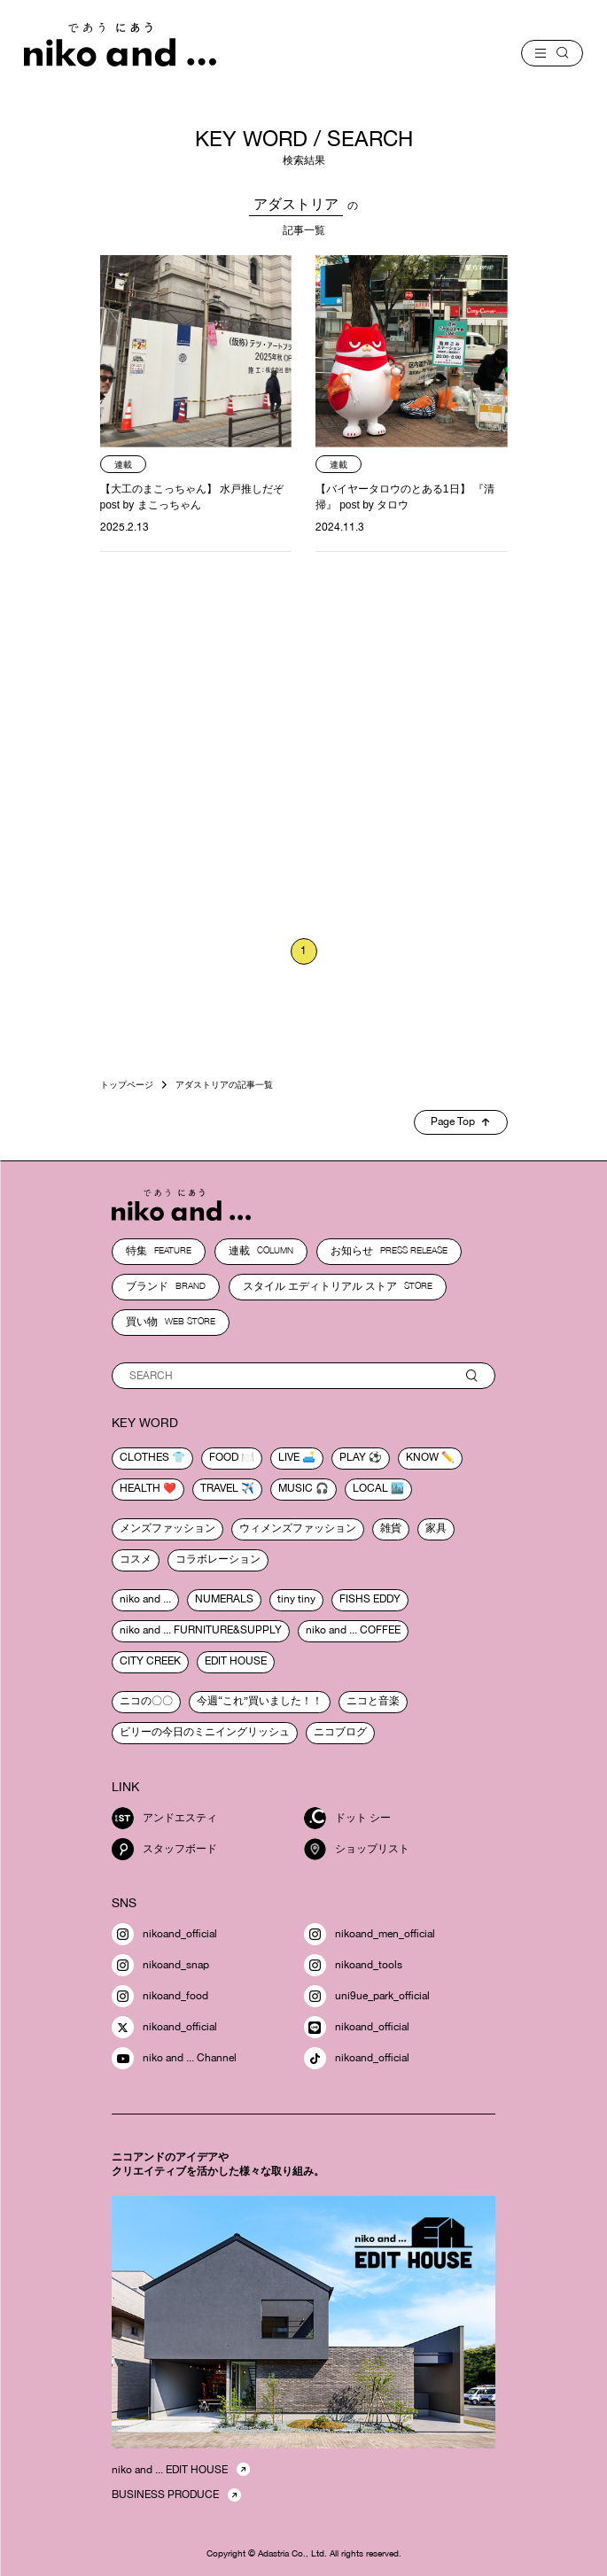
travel (219, 1488)
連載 (261, 1251)
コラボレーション (218, 1559)
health (140, 1488)
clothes (144, 1457)
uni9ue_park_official (367, 1996)
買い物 (170, 1321)
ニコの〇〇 (146, 1701)
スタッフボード (164, 1849)
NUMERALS (224, 1599)
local (370, 1488)
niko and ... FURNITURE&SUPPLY (201, 1630)
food (223, 1457)
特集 (158, 1251)
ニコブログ (340, 1732)
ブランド (166, 1286)
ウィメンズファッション (297, 1528)
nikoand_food (160, 1996)
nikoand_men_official (369, 1934)
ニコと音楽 (373, 1701)
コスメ (136, 1559)
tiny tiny (296, 1599)
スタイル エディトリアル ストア (337, 1286)
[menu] (552, 53)
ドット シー (347, 1818)
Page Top (460, 1121)
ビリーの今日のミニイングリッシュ (205, 1732)
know (422, 1457)
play (352, 1457)
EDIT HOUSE (236, 1661)
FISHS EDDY (370, 1599)
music (295, 1488)
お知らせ (389, 1251)
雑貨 (390, 1528)
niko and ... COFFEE (353, 1630)
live (289, 1457)
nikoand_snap (160, 1965)
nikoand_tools (353, 1965)
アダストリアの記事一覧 (224, 1084)
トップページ (126, 1084)
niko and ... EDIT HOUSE (170, 2469)
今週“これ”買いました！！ (260, 1701)
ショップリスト (356, 1849)
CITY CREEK (150, 1661)
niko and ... (145, 1599)
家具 (436, 1528)
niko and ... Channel (174, 2058)
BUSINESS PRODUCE (165, 2494)
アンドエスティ (164, 1818)
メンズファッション (167, 1528)
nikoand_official (164, 1934)
